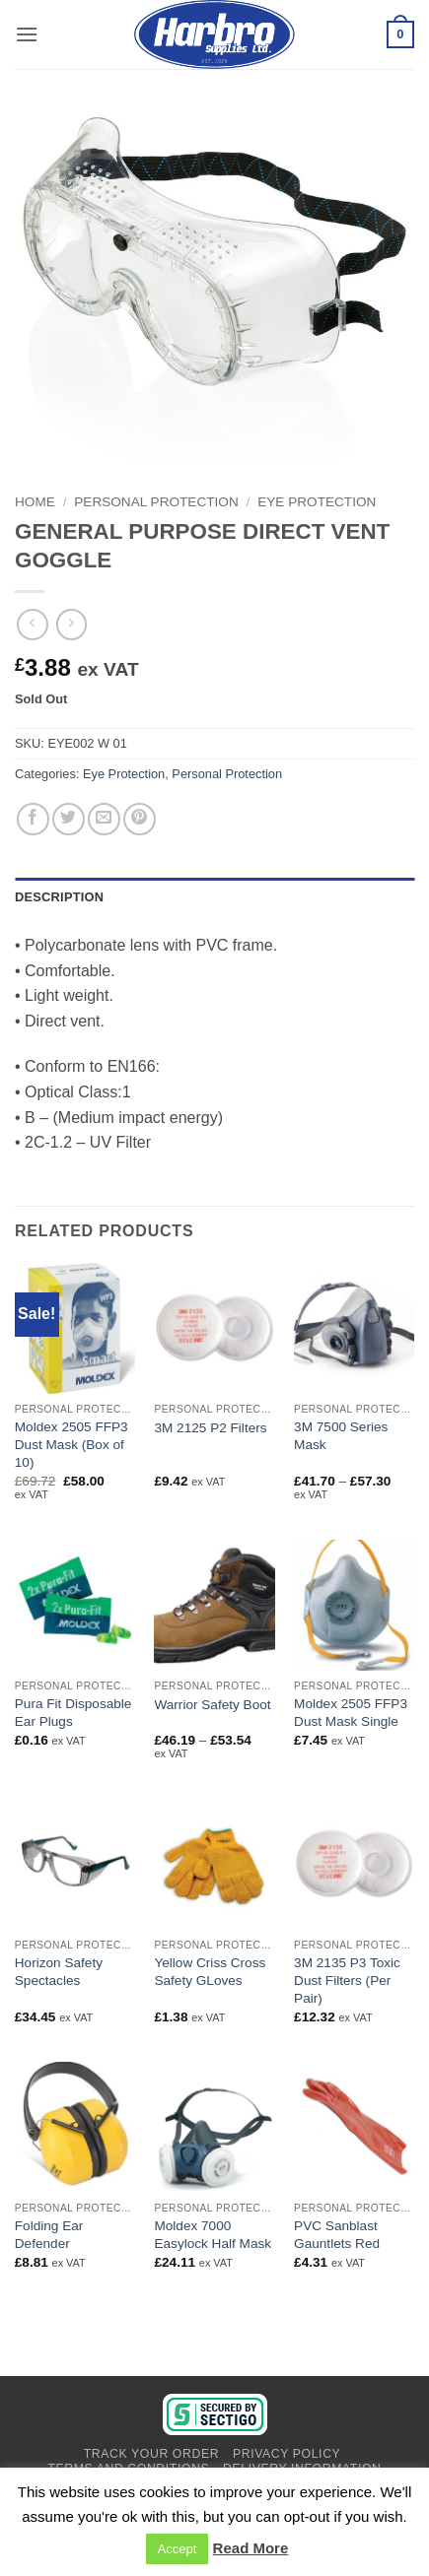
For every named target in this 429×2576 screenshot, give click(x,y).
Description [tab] (59, 897)
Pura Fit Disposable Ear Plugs (73, 1712)
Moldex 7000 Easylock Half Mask (212, 2234)
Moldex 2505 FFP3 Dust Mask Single (350, 1712)
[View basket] (400, 34)
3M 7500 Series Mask (341, 1436)
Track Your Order (151, 2454)
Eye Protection (316, 502)
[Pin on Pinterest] (139, 819)
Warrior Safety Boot (212, 1704)
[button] (26, 34)
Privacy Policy (286, 2454)
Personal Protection (156, 502)
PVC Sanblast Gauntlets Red (337, 2234)
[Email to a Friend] (104, 819)
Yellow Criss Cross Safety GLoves (209, 1971)
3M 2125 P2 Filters (210, 1427)
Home (35, 502)
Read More (251, 2548)
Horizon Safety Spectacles (59, 1971)
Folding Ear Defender (49, 2234)
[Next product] (32, 624)
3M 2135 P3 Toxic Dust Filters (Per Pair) (347, 1980)
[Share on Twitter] (68, 819)
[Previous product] (71, 624)
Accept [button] (177, 2549)
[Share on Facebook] (33, 819)
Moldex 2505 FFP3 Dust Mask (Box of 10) (71, 1444)
